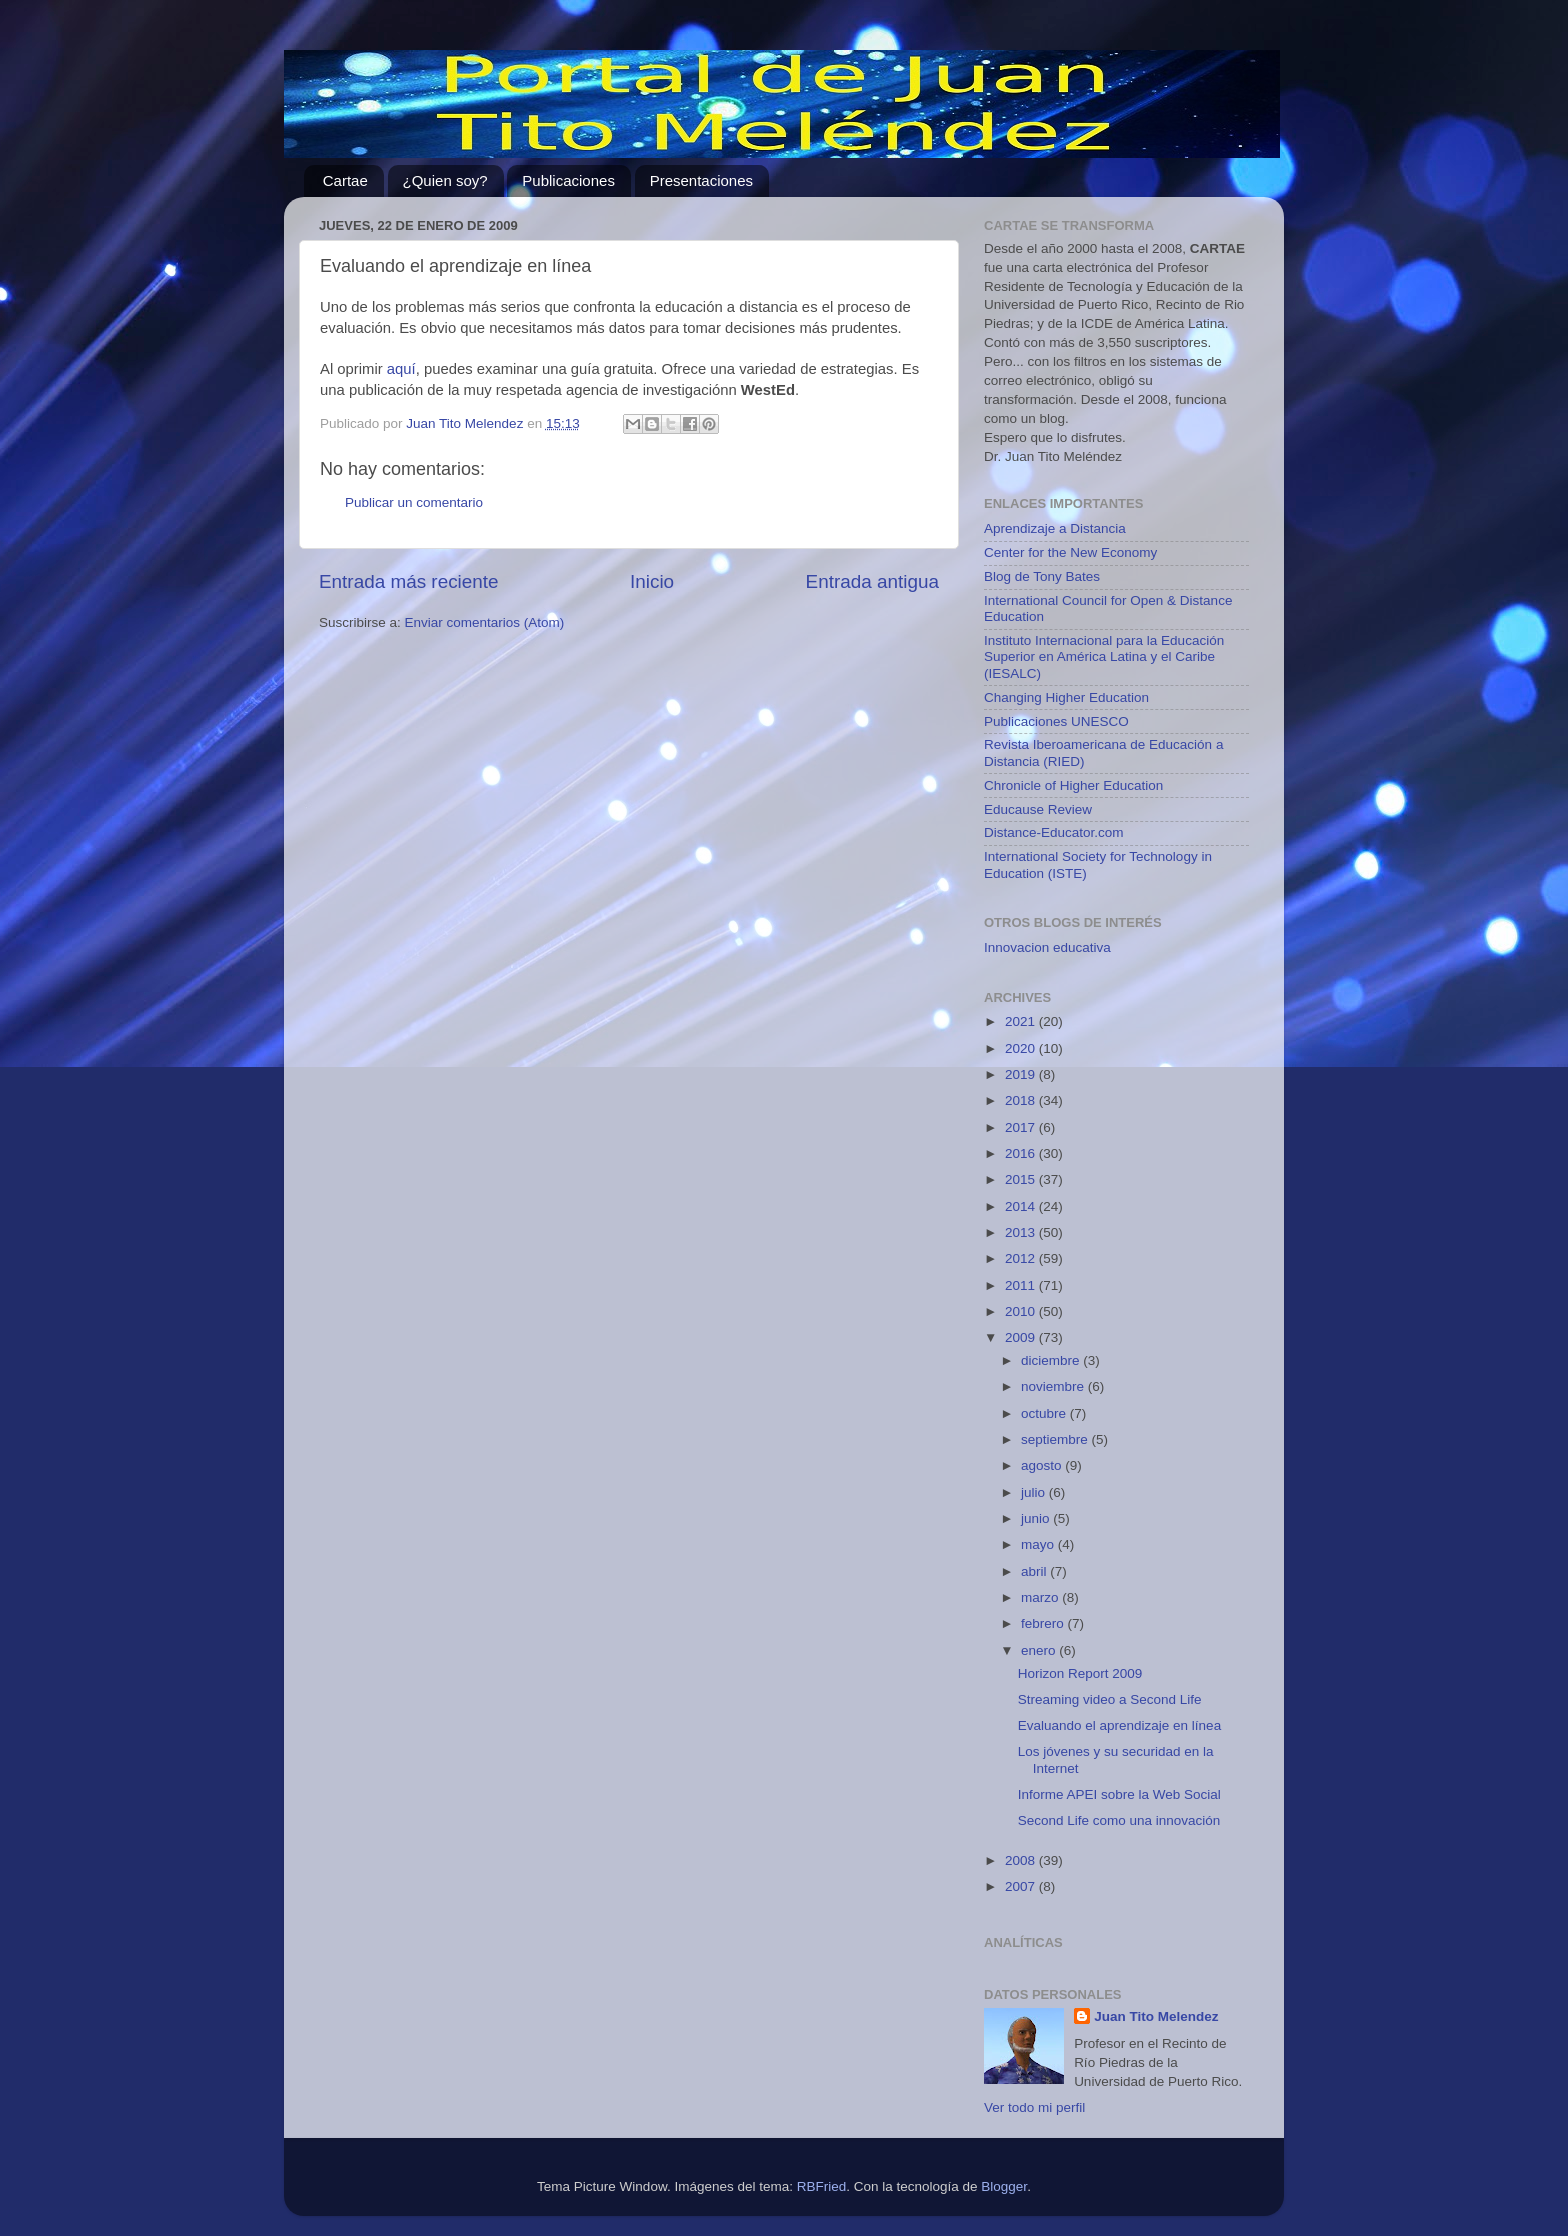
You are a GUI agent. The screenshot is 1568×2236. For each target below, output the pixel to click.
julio (1035, 1492)
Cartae (345, 180)
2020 (1022, 1048)
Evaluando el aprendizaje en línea (1119, 1725)
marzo (1041, 1597)
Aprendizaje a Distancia (1055, 528)
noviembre (1054, 1386)
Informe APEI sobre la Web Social (1119, 1794)
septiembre (1056, 1439)
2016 (1022, 1153)
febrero (1044, 1623)
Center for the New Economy (1070, 552)
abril (1035, 1571)
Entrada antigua (872, 581)
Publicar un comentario (414, 502)
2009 (1022, 1337)
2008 (1022, 1860)
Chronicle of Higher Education (1073, 785)
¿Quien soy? (445, 180)
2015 (1022, 1179)
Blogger (1004, 2186)
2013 (1022, 1232)
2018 (1022, 1100)
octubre (1045, 1413)
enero (1040, 1650)
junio (1037, 1518)
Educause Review (1038, 809)
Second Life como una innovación (1119, 1820)
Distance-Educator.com (1054, 832)
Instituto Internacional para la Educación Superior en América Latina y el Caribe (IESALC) (1104, 656)
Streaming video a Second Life (1110, 1699)
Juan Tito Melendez (1156, 2016)
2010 (1022, 1311)
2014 (1022, 1206)
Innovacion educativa (1047, 947)
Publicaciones (568, 180)
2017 (1022, 1127)
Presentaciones (701, 180)
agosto (1043, 1465)
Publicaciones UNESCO (1056, 721)
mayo (1039, 1544)
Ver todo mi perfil (1034, 2107)
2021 (1022, 1021)
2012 (1022, 1258)
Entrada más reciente (409, 581)
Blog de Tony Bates (1042, 576)
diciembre (1052, 1360)
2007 (1022, 1886)
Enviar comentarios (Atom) (485, 622)
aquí (401, 369)
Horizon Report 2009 (1080, 1673)
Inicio (652, 581)
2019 (1022, 1074)
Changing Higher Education (1066, 697)
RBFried (822, 2186)
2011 (1022, 1285)
